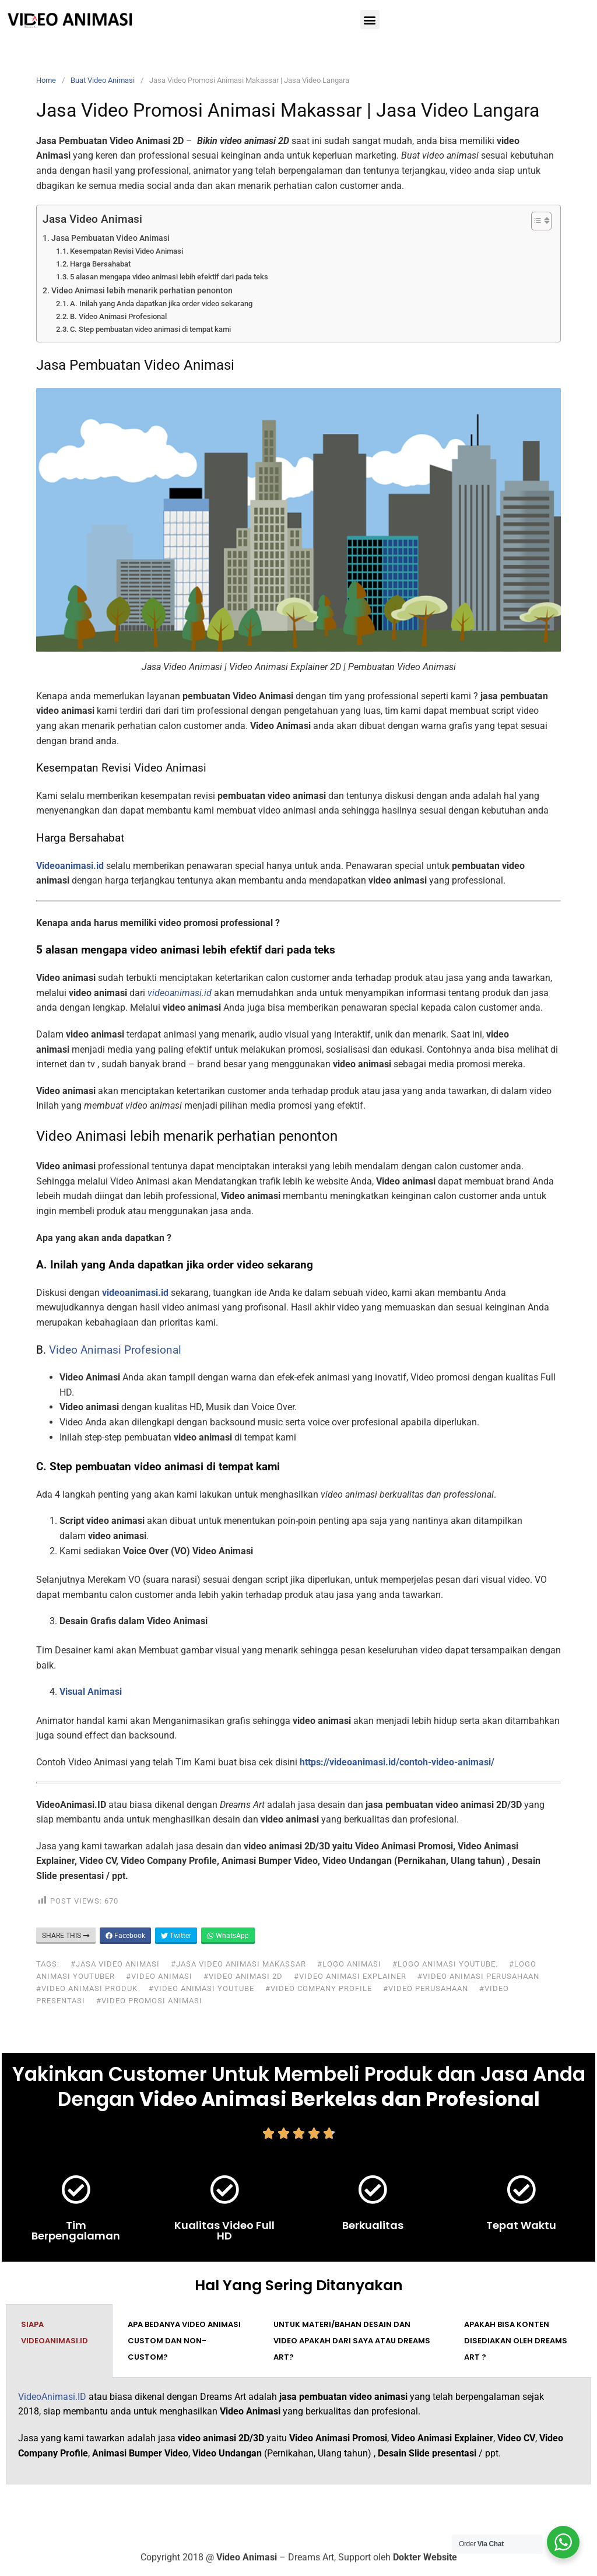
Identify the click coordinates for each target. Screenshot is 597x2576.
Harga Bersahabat (100, 264)
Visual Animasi (90, 1691)
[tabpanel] (298, 2431)
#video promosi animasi (149, 2000)
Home (46, 80)
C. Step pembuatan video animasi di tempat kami (150, 329)
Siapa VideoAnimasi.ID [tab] (54, 2332)
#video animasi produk (87, 1988)
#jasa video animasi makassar (238, 1964)
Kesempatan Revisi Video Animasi (126, 251)
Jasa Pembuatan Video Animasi (110, 238)
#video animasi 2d (243, 1976)
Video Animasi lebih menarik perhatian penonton (142, 291)
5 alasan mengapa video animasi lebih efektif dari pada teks (169, 276)
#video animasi (159, 1976)
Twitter (176, 1936)
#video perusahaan (425, 1988)
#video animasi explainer (350, 1976)
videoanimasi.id (135, 1292)
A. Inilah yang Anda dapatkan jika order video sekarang (161, 303)
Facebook (125, 1936)
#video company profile (318, 1988)
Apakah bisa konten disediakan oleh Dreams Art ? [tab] (515, 2341)
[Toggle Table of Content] (535, 221)
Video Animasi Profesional (115, 1350)
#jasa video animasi (115, 1964)
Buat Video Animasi (103, 80)
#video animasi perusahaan (478, 1976)
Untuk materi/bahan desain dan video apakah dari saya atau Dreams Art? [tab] (351, 2341)
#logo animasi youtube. (445, 1964)
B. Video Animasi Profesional (118, 316)
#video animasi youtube (201, 1988)
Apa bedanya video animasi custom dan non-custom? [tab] (184, 2341)
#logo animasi (349, 1964)
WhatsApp (228, 1936)
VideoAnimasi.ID (52, 2396)
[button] (370, 19)
